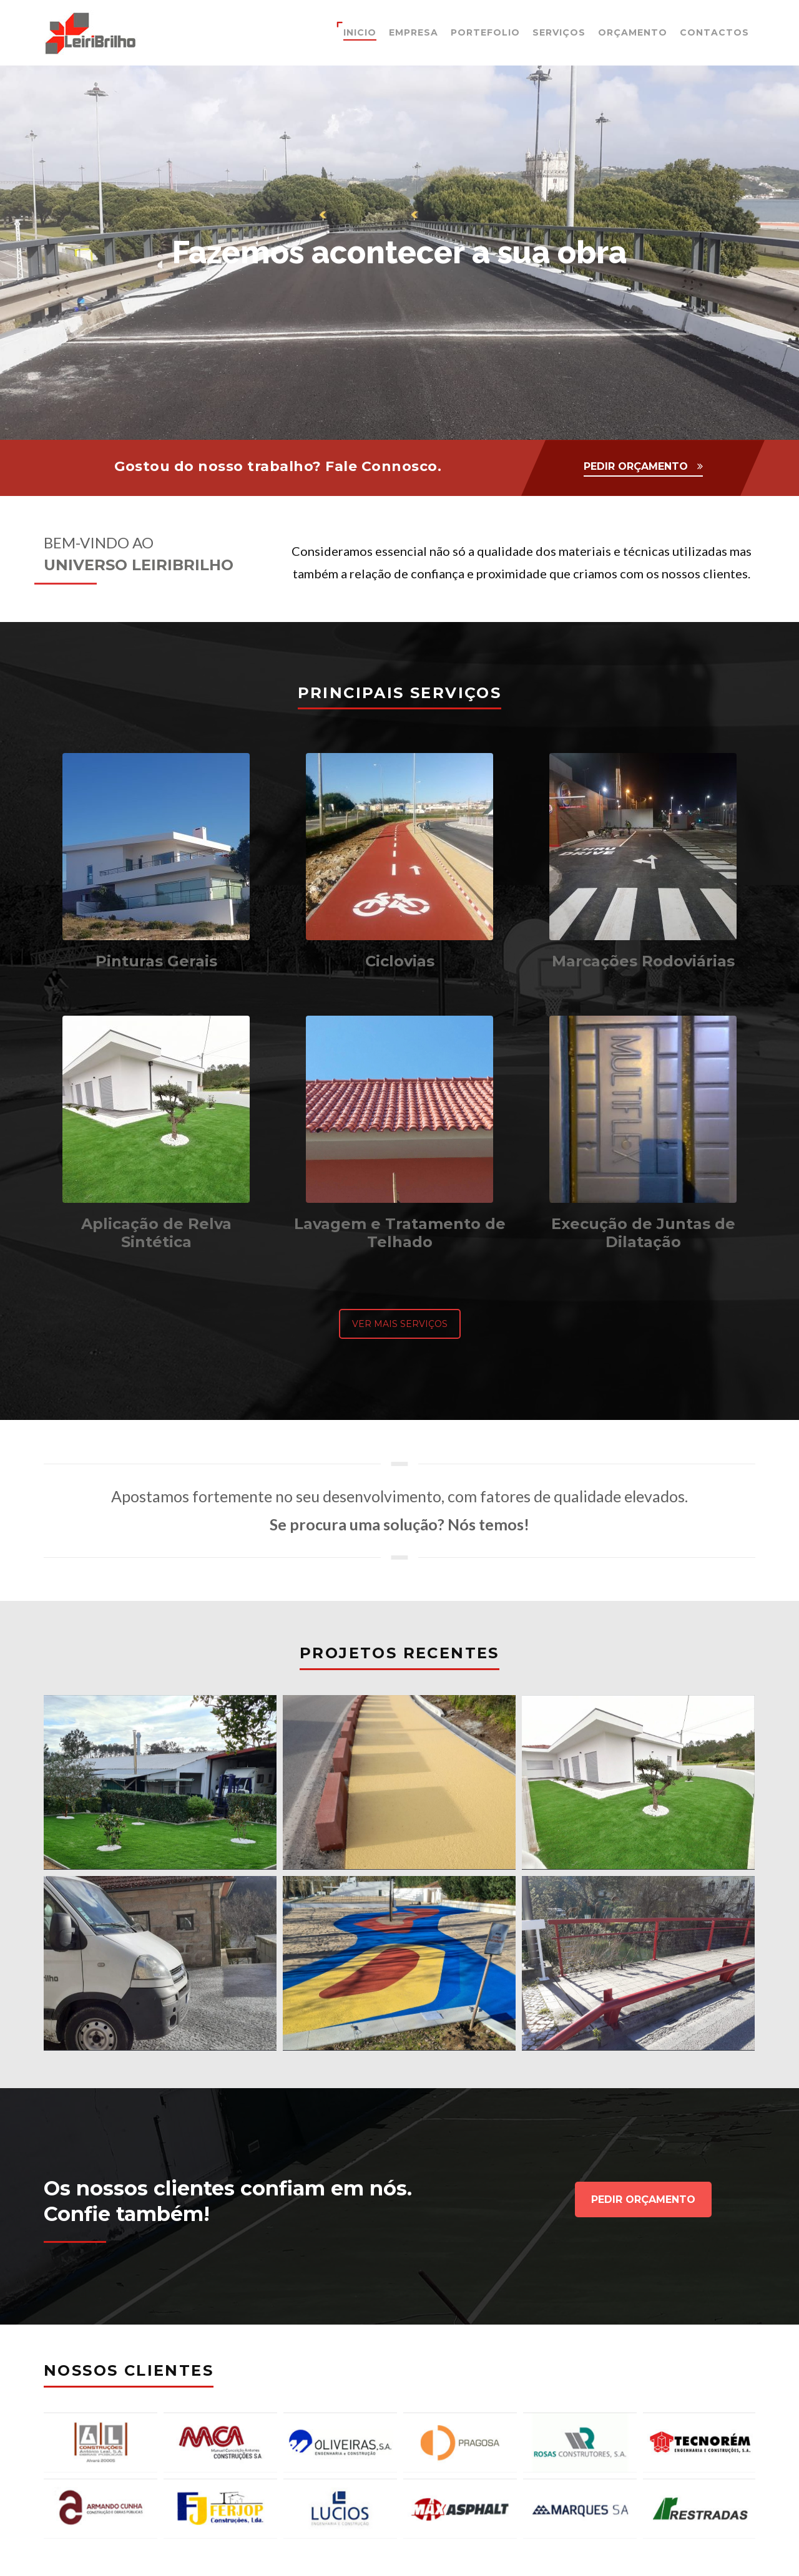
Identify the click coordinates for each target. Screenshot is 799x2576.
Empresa (413, 32)
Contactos (714, 32)
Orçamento (632, 32)
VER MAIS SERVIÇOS (400, 1323)
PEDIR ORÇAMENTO (636, 466)
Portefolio (485, 32)
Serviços (559, 32)
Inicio (359, 32)
